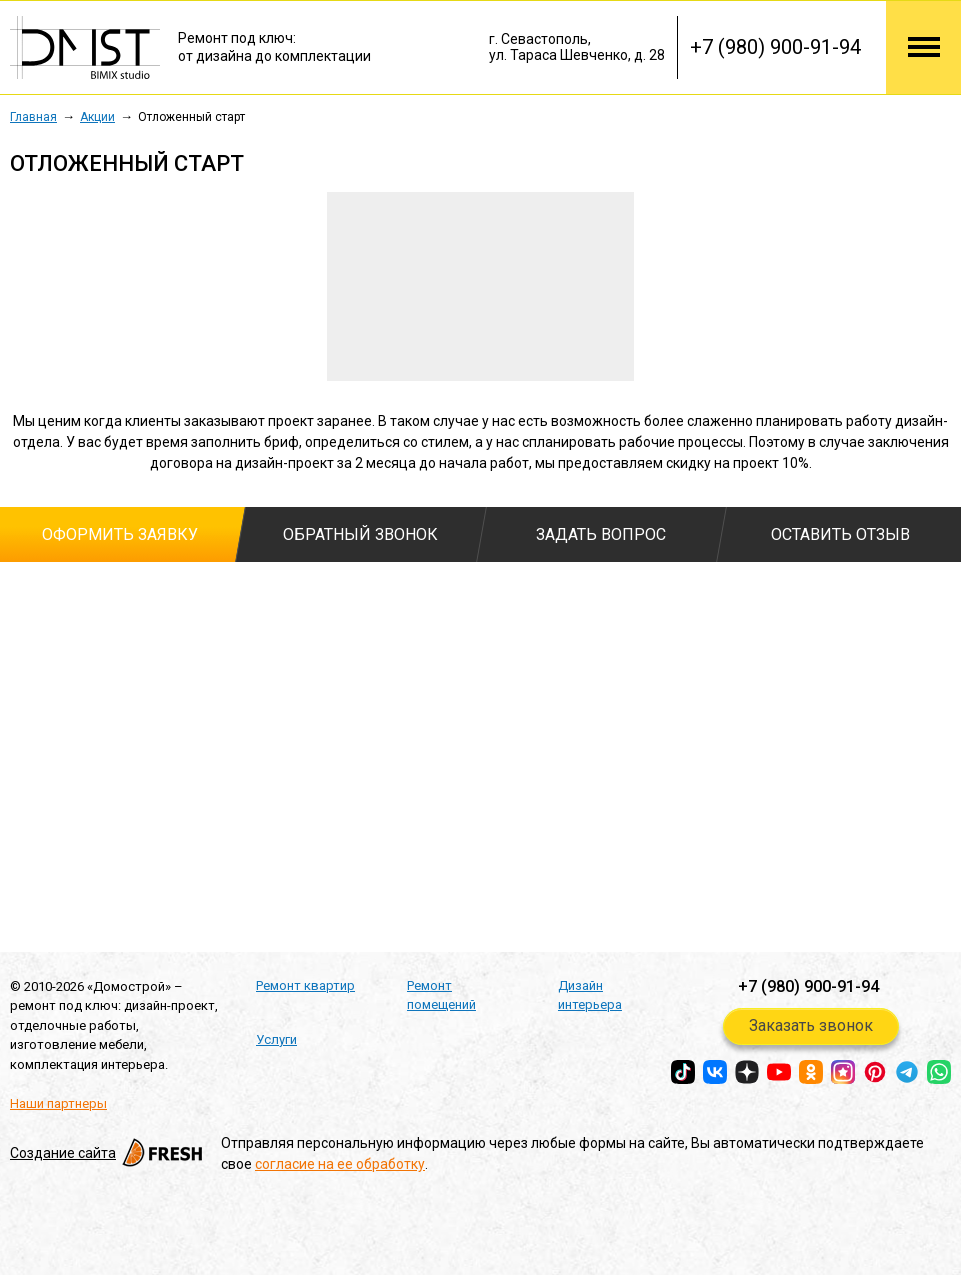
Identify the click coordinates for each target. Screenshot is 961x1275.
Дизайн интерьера (590, 995)
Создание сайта (108, 1153)
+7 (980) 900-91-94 (775, 47)
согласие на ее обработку (340, 1164)
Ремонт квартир (305, 985)
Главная (33, 117)
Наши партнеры (58, 1103)
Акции (97, 117)
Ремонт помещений (441, 995)
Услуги (276, 1039)
